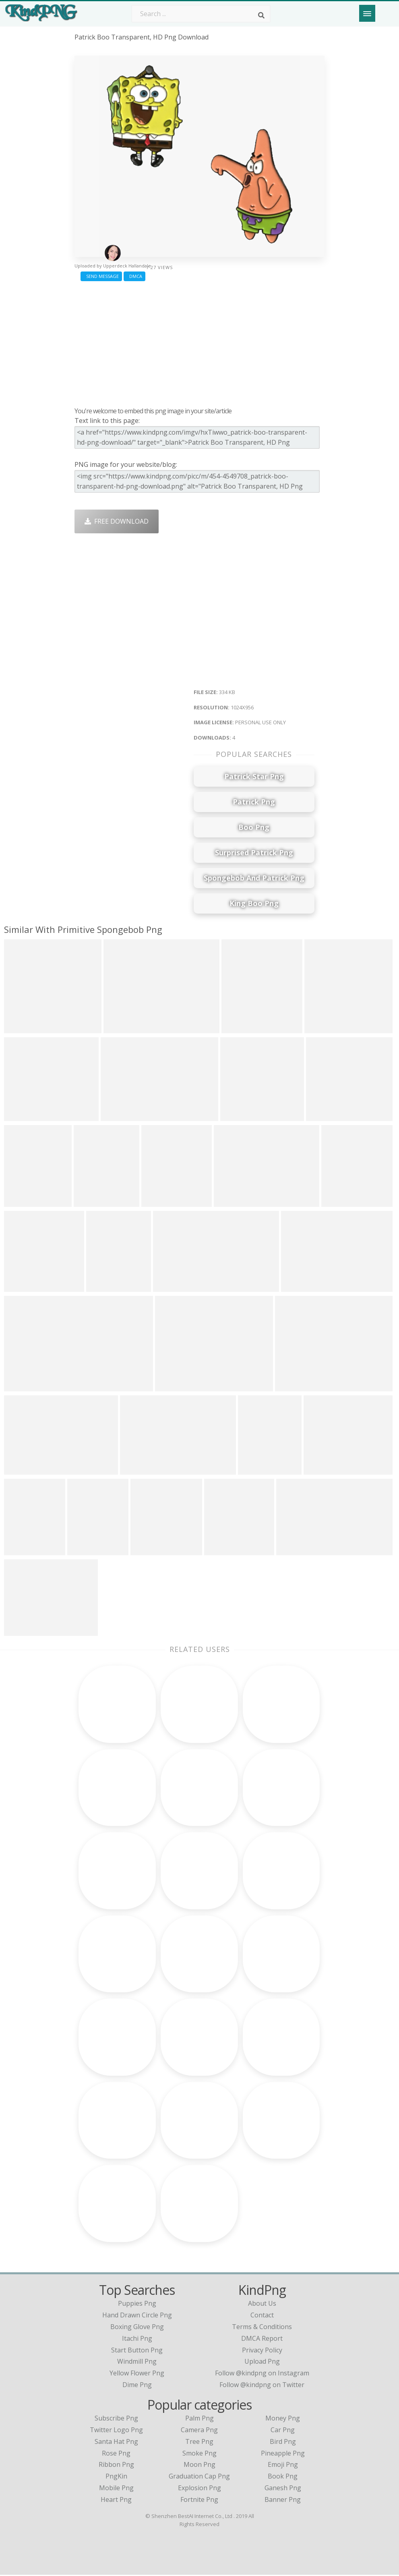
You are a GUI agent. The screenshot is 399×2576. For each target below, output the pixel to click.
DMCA (134, 276)
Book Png (283, 2477)
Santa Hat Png (116, 2442)
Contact (262, 2316)
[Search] (261, 15)
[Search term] (201, 14)
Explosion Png (199, 2489)
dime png (137, 2385)
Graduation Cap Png (199, 2477)
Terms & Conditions (262, 2327)
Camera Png (199, 2431)
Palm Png (199, 2419)
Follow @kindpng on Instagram (262, 2374)
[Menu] (367, 13)
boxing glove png (137, 2327)
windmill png (137, 2362)
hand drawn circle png (137, 2316)
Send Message (101, 276)
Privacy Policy (262, 2351)
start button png (137, 2351)
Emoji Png (283, 2466)
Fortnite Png (199, 2500)
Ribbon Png (116, 2466)
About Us (262, 2304)
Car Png (283, 2431)
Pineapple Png (283, 2454)
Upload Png (262, 2362)
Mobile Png (116, 2489)
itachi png (137, 2339)
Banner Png (283, 2500)
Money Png (282, 2419)
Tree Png (199, 2442)
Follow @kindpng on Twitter (261, 2385)
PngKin (116, 2477)
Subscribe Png (116, 2419)
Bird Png (283, 2442)
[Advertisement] (199, 342)
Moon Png (199, 2466)
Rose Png (116, 2454)
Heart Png (116, 2500)
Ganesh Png (283, 2489)
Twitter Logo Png (116, 2431)
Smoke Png (199, 2454)
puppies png (137, 2304)
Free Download (117, 521)
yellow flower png (137, 2374)
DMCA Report (262, 2339)
